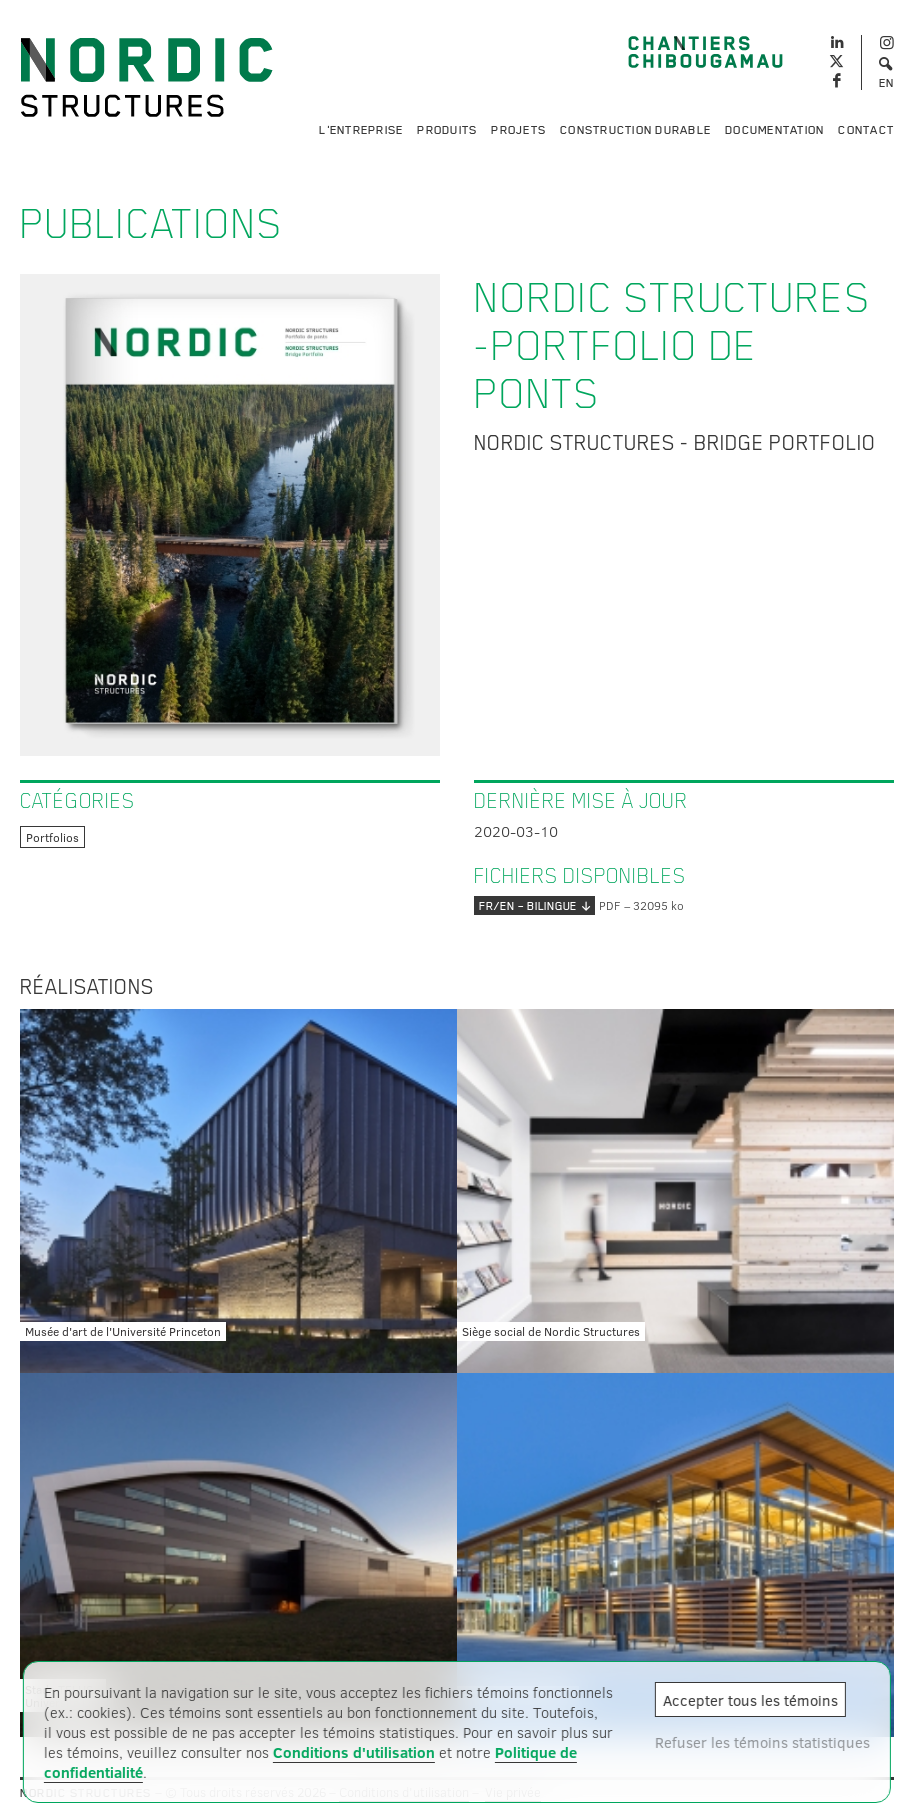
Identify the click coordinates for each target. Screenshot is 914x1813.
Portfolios (52, 837)
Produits (447, 130)
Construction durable (635, 130)
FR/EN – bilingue (534, 905)
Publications (151, 224)
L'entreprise (361, 130)
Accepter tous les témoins (750, 1700)
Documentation (774, 130)
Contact (866, 130)
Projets (518, 130)
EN (887, 83)
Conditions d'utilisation (354, 1752)
